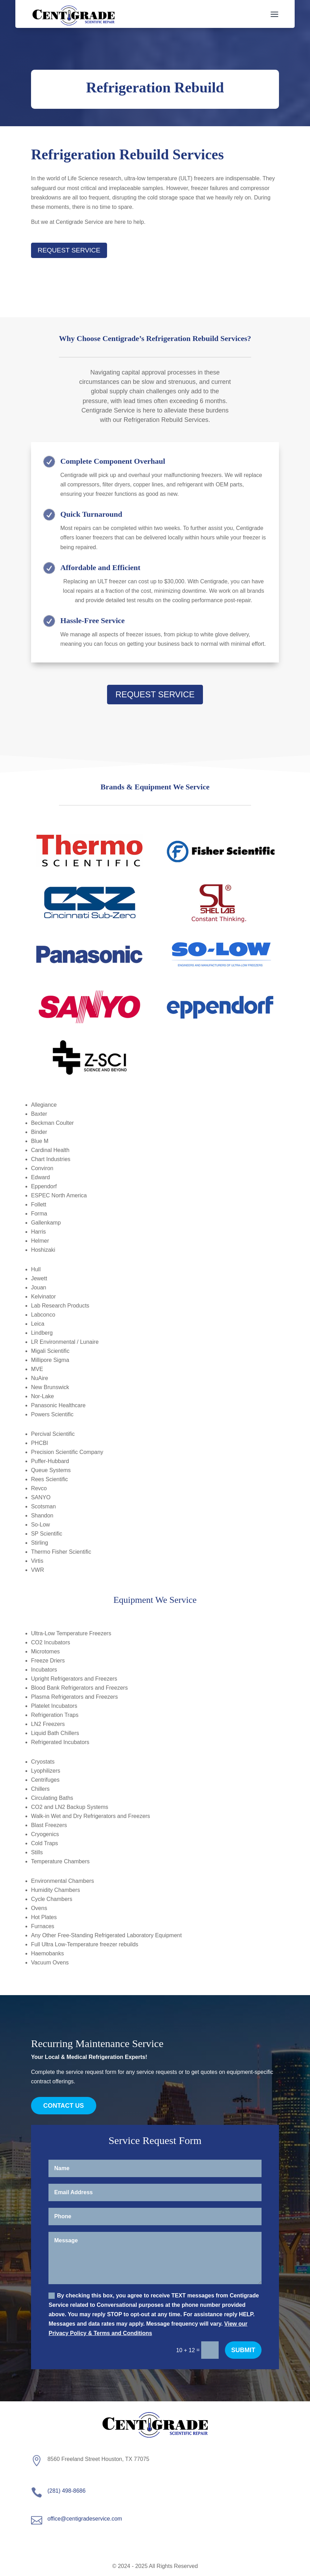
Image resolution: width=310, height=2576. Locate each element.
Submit (243, 2350)
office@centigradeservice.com (84, 2519)
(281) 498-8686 (66, 2491)
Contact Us (63, 2105)
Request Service (69, 250)
